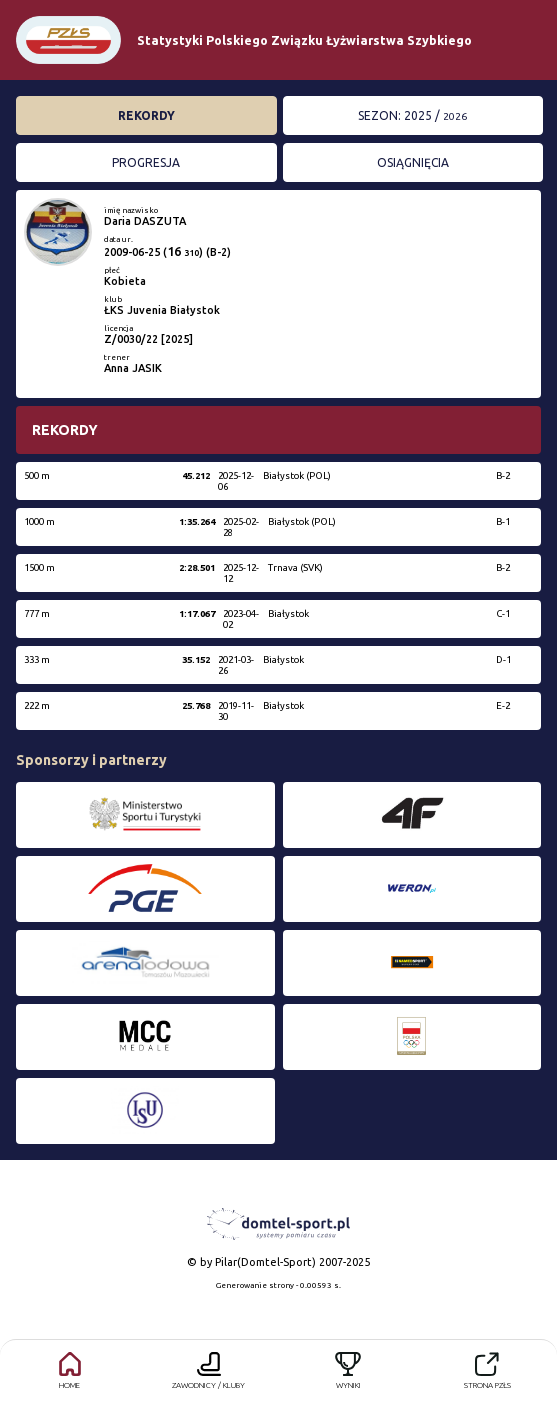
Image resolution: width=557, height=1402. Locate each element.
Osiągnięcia (413, 162)
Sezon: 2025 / (412, 115)
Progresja (146, 162)
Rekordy (146, 115)
